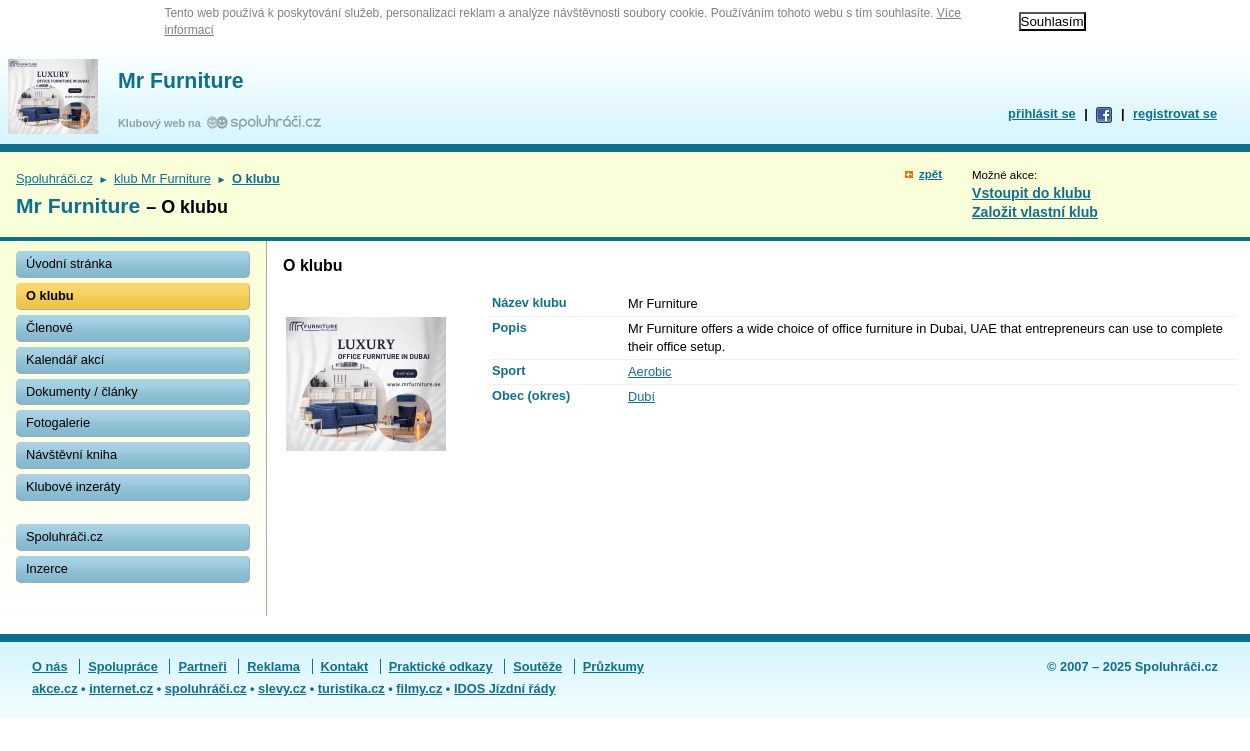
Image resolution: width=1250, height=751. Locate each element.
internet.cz (121, 688)
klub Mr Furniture (162, 178)
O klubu (50, 295)
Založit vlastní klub (1035, 212)
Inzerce (47, 568)
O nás (50, 666)
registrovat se (1175, 113)
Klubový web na (162, 123)
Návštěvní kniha (71, 454)
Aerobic (649, 371)
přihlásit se (1042, 113)
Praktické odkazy (441, 666)
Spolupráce (123, 666)
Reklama (273, 666)
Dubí (641, 396)
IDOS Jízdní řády (505, 688)
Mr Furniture (181, 81)
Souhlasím (1052, 21)
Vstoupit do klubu (1031, 193)
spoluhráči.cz (206, 688)
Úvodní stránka (69, 263)
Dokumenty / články (82, 391)
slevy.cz (282, 688)
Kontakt (345, 666)
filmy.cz (419, 688)
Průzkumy (613, 666)
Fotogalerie (58, 422)
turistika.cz (351, 688)
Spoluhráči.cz (54, 178)
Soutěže (537, 666)
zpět (930, 174)
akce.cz (55, 688)
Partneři (202, 666)
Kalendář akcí (65, 359)
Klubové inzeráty (73, 486)
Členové (49, 327)
